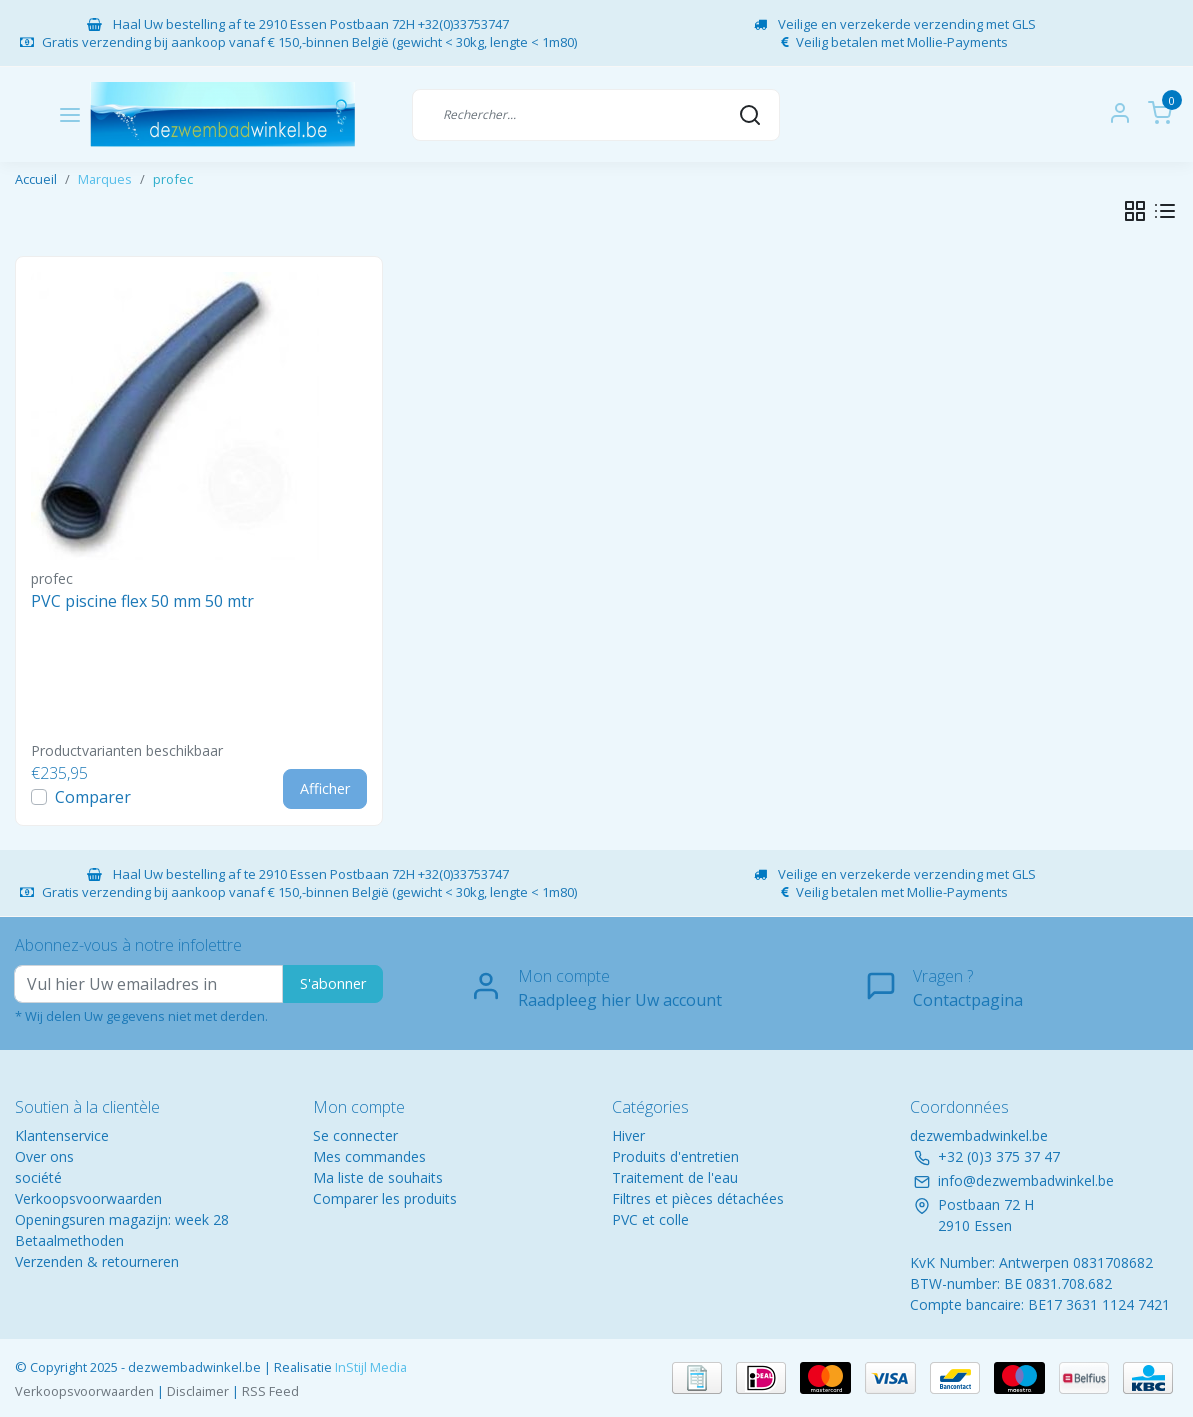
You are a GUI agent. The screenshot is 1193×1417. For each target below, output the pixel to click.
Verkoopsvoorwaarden (88, 1198)
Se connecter (355, 1135)
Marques (105, 179)
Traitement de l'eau (675, 1177)
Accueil (36, 179)
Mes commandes (369, 1156)
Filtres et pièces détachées (698, 1198)
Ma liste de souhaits (378, 1177)
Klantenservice (62, 1135)
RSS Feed (270, 1391)
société (38, 1177)
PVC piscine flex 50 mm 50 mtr (142, 601)
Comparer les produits (385, 1198)
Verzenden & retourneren (97, 1261)
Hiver (628, 1135)
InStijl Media (369, 1367)
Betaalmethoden (69, 1240)
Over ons (44, 1156)
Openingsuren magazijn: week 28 (122, 1219)
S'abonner (333, 983)
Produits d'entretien (675, 1156)
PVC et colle (650, 1219)
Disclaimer (198, 1391)
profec (173, 179)
